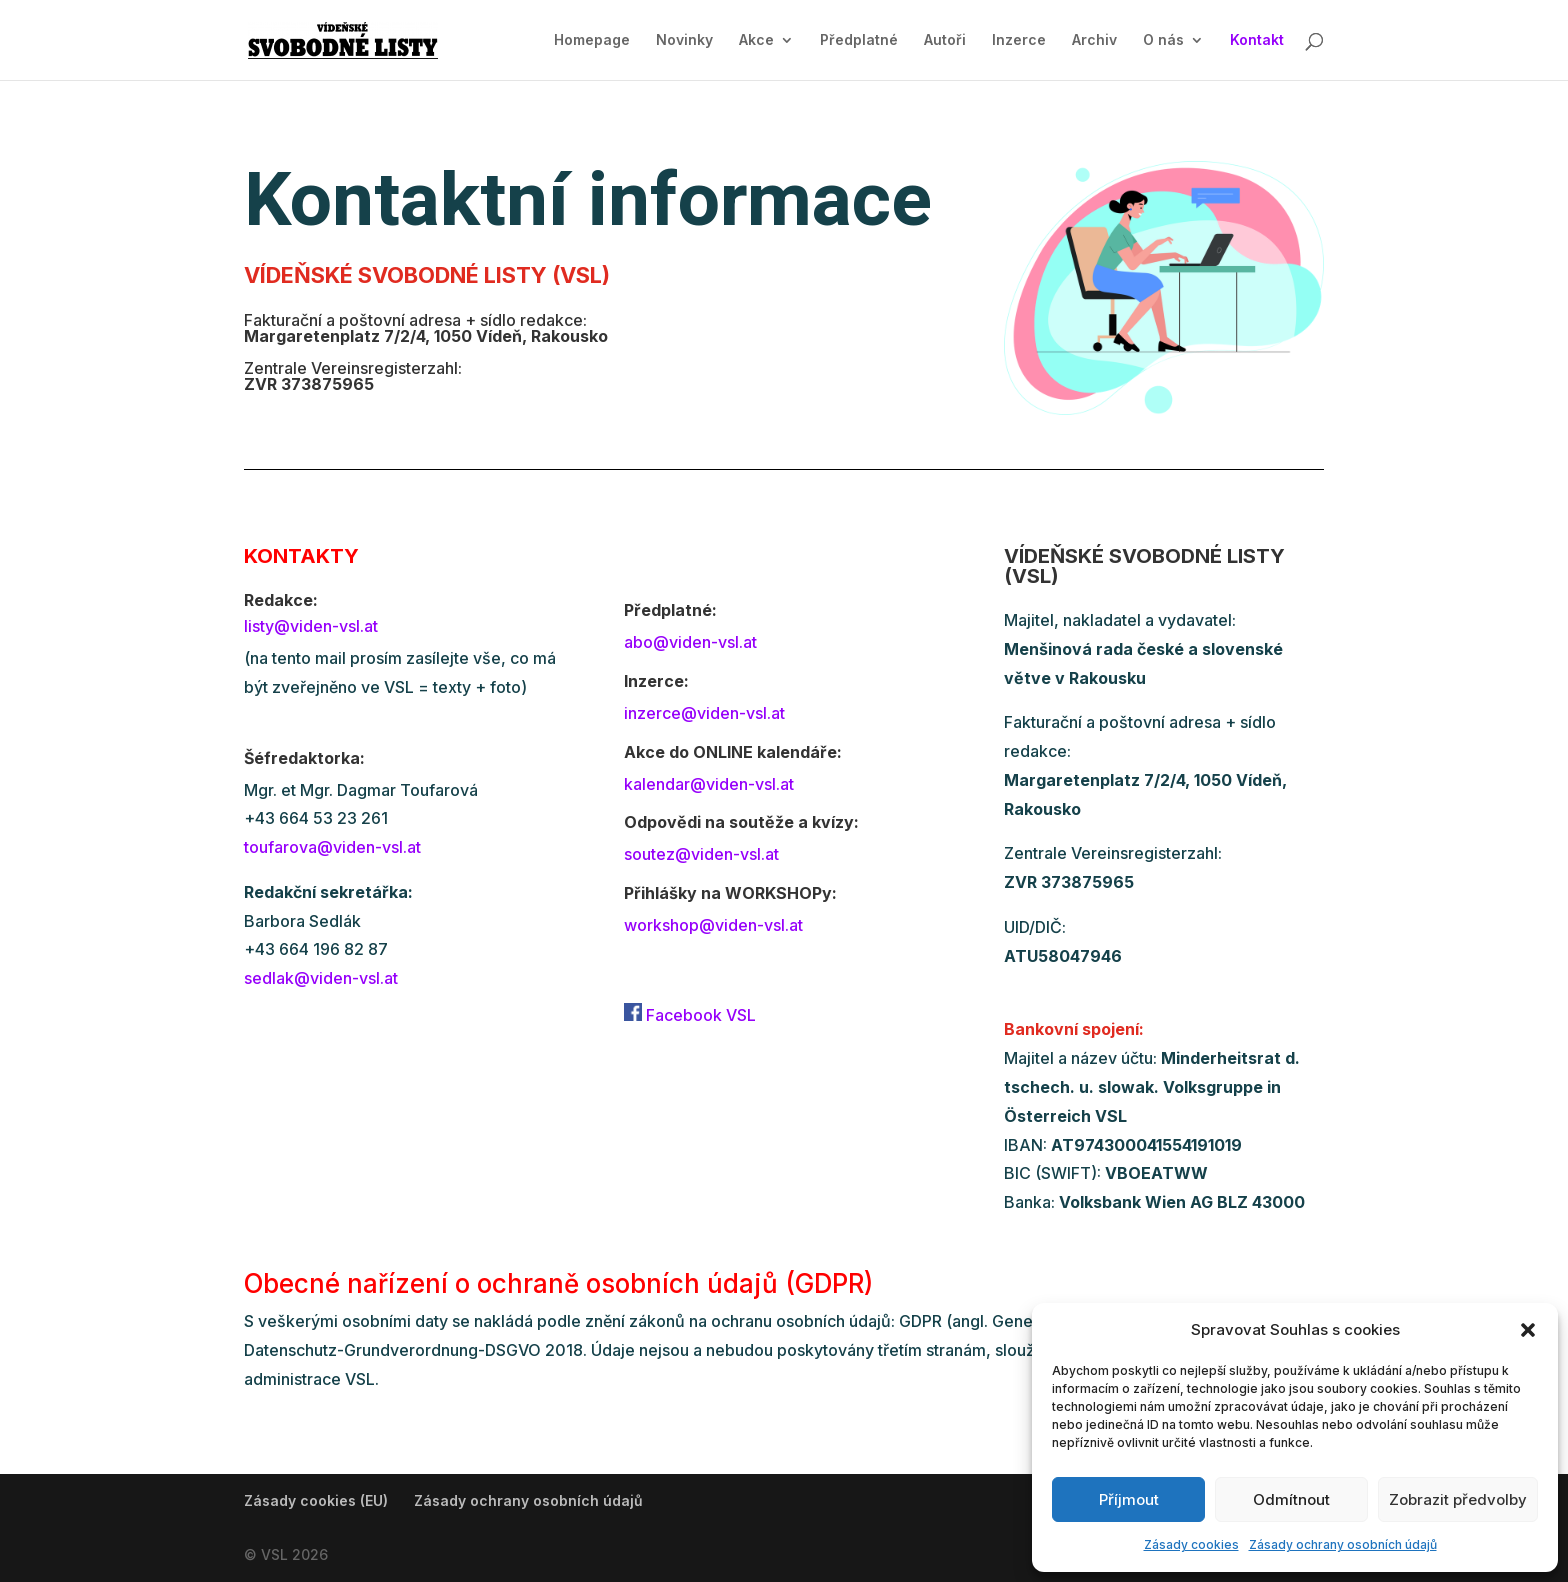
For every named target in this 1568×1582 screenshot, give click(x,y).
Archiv (1094, 40)
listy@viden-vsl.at (311, 626)
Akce (756, 40)
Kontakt (1257, 40)
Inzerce (1019, 40)
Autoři (945, 40)
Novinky (684, 40)
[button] (1528, 1330)
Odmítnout (1291, 1499)
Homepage (592, 40)
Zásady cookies (1191, 1544)
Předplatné (859, 40)
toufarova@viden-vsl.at (332, 847)
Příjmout (1129, 1499)
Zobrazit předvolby (1458, 1499)
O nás (1163, 40)
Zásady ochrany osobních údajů (1343, 1544)
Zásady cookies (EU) (316, 1500)
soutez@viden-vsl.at (701, 854)
